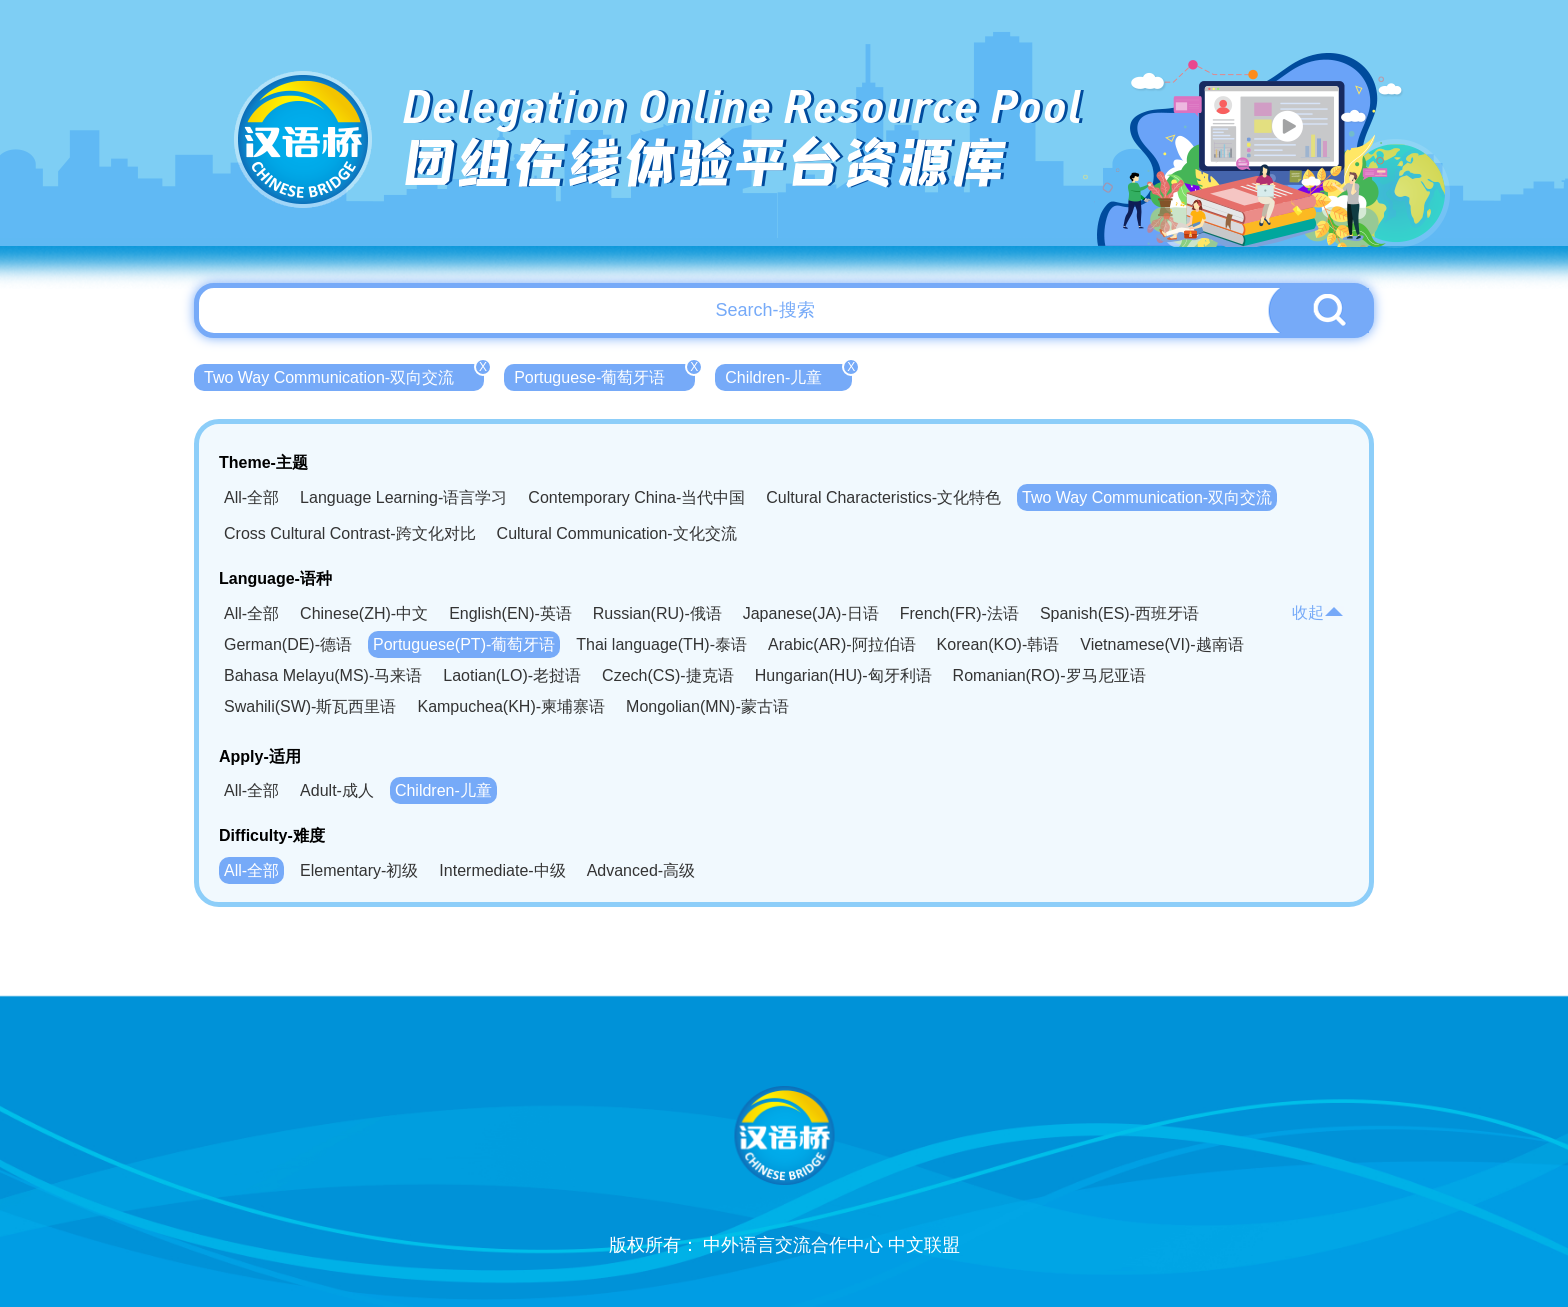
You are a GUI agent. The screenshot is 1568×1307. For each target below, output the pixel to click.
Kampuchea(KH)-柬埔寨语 (511, 706)
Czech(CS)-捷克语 (668, 675)
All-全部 (251, 497)
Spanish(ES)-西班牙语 (1119, 613)
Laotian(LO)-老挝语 (512, 675)
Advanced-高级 (641, 870)
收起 (1318, 612)
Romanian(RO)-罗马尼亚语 (1049, 675)
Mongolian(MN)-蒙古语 (707, 706)
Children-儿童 (788, 375)
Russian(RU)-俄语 (657, 613)
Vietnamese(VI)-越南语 (1161, 644)
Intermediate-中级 (502, 870)
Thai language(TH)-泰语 (661, 644)
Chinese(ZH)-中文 (364, 613)
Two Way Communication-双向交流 (344, 375)
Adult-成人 (337, 790)
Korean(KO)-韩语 (998, 644)
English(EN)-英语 (510, 613)
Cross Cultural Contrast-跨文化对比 (350, 533)
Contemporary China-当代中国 (636, 497)
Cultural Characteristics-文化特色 (883, 497)
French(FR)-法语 (959, 613)
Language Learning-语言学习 (403, 497)
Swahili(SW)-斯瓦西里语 (310, 706)
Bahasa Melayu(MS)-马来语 (323, 675)
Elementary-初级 (359, 870)
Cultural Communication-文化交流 (617, 533)
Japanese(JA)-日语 (811, 613)
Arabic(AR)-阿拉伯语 (842, 644)
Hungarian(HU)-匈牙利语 (843, 675)
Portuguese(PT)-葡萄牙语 (464, 644)
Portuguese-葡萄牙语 (604, 375)
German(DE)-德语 (288, 644)
